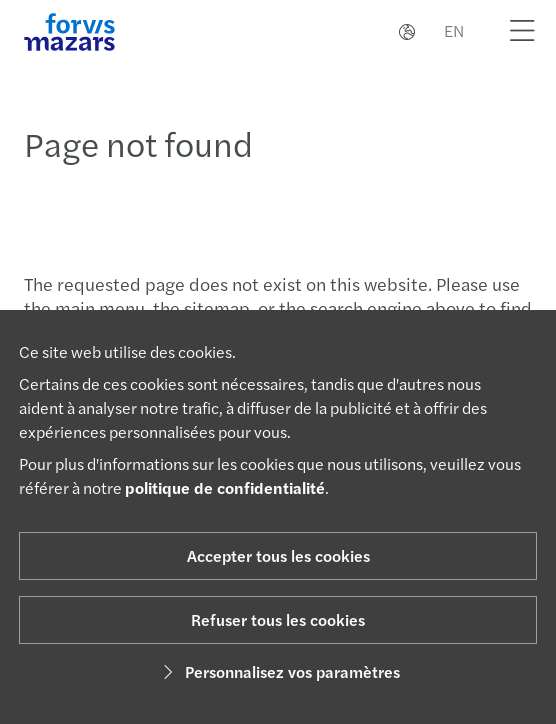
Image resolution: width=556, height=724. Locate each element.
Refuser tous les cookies (278, 619)
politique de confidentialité (225, 487)
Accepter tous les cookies (278, 555)
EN (454, 30)
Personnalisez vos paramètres (278, 671)
